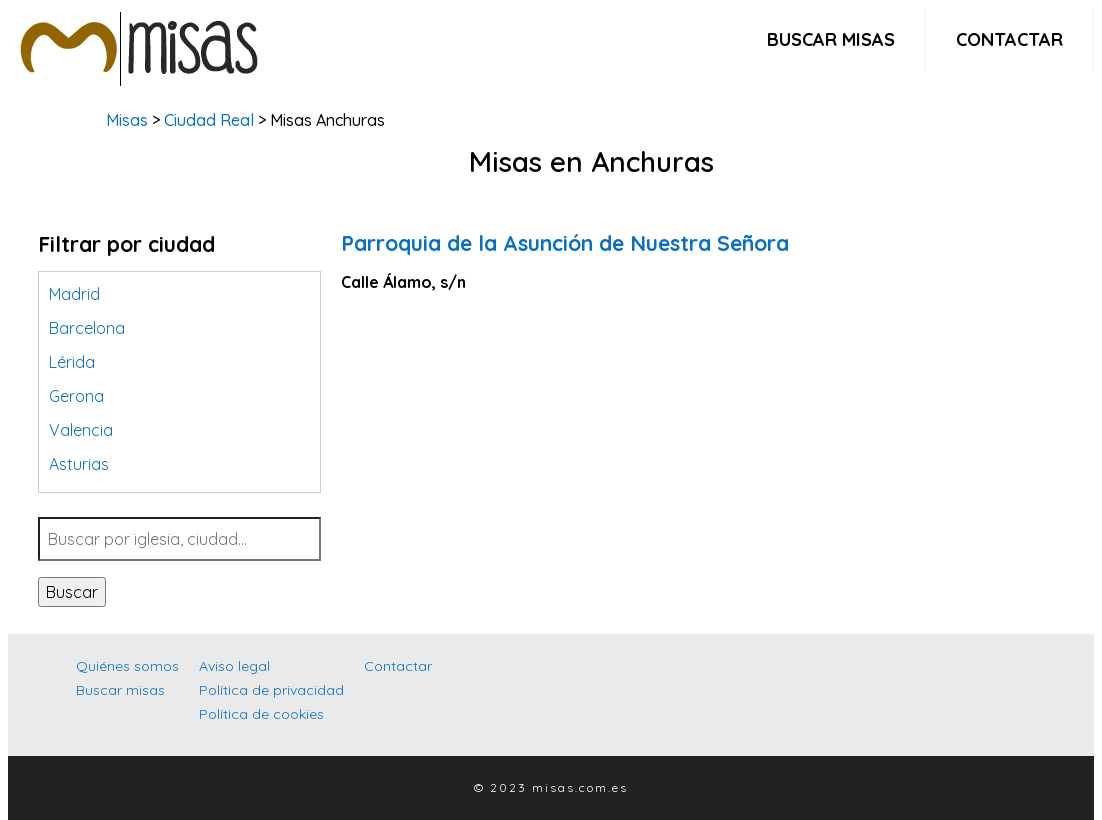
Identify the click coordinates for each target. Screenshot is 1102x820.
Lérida (72, 362)
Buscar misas (831, 39)
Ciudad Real (209, 120)
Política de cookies (261, 714)
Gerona (76, 396)
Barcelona (87, 328)
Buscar (72, 592)
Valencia (81, 430)
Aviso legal (234, 666)
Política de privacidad (271, 690)
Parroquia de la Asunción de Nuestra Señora (565, 243)
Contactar (1009, 39)
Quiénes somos (127, 666)
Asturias (79, 464)
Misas (127, 120)
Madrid (74, 294)
